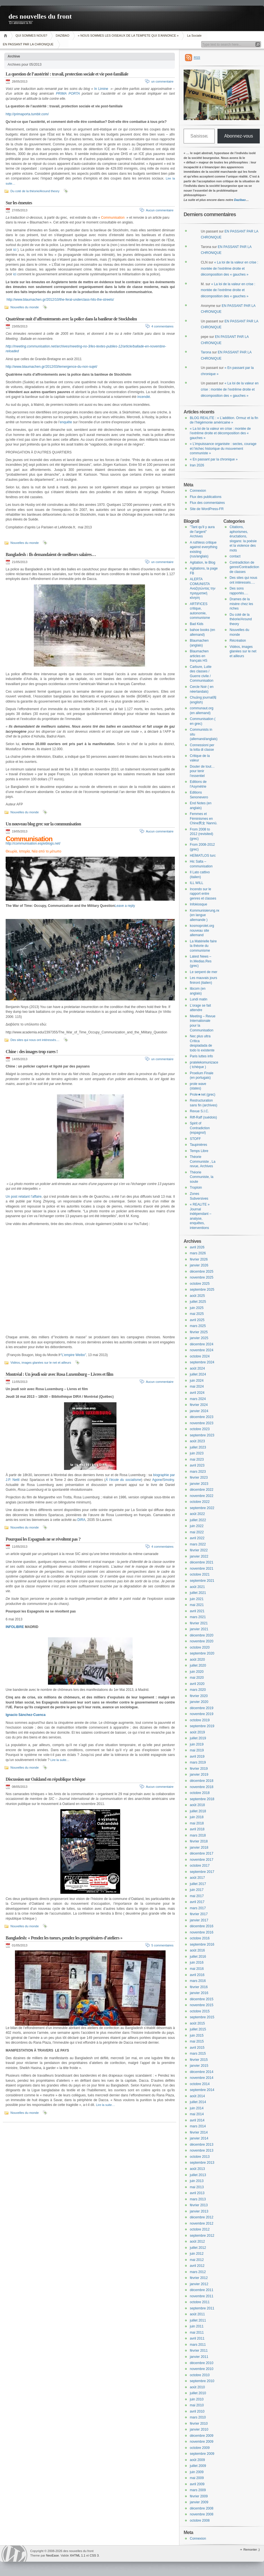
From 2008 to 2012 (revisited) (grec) (201, 834)
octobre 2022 (200, 1502)
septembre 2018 (202, 1799)
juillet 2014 (198, 2102)
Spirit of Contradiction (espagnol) (200, 1128)
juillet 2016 (198, 1957)
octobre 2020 (200, 1647)
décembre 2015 (201, 1999)
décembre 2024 (201, 1344)
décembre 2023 (201, 1417)
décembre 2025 (201, 1271)
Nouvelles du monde (24, 307)
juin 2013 (197, 2181)
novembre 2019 (201, 1714)
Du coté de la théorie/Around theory (35, 191)
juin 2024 (197, 1381)
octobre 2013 (200, 2157)
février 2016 (199, 1987)
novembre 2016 (201, 1932)
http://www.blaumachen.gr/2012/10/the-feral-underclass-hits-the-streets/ (60, 300)
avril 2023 (197, 1465)
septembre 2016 (202, 1944)
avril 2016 (197, 1975)
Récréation (238, 641)
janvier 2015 (199, 2066)
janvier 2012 (199, 2284)
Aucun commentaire (159, 210)
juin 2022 (197, 1526)
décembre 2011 (201, 2290)
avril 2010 (197, 2411)
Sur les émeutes (19, 202)
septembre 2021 (202, 1581)
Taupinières (198, 1145)
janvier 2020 (199, 1702)
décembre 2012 (201, 2217)
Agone (157, 1480)
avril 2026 (197, 1247)
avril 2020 (197, 1684)
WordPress (14, 2554)
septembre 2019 (202, 1726)
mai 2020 (197, 1678)
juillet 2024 (198, 1374)
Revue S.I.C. (199, 1111)
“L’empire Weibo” (73, 1355)
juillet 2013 (198, 2175)
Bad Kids (196, 624)
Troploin (196, 1188)
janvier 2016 (199, 1993)
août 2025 (197, 1296)
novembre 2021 (201, 1569)
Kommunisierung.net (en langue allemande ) (205, 915)
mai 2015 (197, 2041)
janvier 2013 (199, 2211)
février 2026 (199, 1259)
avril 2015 (197, 2048)
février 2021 (199, 1623)
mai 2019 (197, 1750)
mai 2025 (197, 1314)
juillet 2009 (198, 2466)
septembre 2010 (202, 2381)
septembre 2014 (202, 2090)
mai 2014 (197, 2114)
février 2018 (199, 1841)
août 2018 (197, 1805)
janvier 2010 (199, 2429)
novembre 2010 (201, 2369)
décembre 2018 (201, 1781)
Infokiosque (198, 904)
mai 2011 (197, 2332)
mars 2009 (198, 2490)
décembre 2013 (201, 2145)
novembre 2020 (201, 1641)
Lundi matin (198, 999)
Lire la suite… (59, 1760)
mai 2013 (197, 2187)
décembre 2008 (201, 2508)
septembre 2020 (202, 1653)
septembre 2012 (202, 2236)
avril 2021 (197, 1611)
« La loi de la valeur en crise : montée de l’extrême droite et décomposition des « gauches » (229, 268)
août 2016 (197, 1950)
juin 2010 (197, 2399)
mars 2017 (198, 1908)
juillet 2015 (198, 2029)
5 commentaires (162, 1945)
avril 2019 (197, 1756)
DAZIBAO (62, 35)
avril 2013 (197, 2193)
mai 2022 (197, 1532)
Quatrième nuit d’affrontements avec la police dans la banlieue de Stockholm (71, 318)
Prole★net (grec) (202, 1095)
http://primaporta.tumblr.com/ (27, 114)
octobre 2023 (200, 1429)
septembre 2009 (202, 2454)
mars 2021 (198, 1617)
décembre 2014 (201, 2072)
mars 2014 (198, 2126)
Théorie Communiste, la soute (201, 1177)
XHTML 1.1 (77, 2555)
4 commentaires (162, 326)
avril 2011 (197, 2338)
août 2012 (197, 2241)
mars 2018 (198, 1835)
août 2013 (197, 2169)
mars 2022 (198, 1544)
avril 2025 (197, 1320)
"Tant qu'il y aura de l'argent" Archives (202, 531)
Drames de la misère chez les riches (241, 603)
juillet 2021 (198, 1593)
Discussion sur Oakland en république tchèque (45, 1779)
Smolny (168, 1480)
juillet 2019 (198, 1738)
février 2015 (199, 2060)
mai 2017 (197, 1896)
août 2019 (197, 1732)
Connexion (198, 491)
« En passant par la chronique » (213, 459)
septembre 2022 (202, 1508)
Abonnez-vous (238, 136)
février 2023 (199, 1477)
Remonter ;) (251, 2549)
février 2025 (199, 1332)
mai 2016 (197, 1969)
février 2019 (199, 1769)
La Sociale (194, 35)
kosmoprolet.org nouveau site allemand (202, 930)
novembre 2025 (201, 1277)
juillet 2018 (198, 1811)
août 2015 (197, 2023)
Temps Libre (199, 1151)
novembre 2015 (201, 2005)
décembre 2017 (201, 1853)
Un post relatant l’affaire (23, 1197)
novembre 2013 (201, 2150)
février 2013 (199, 2205)
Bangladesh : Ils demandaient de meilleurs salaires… (51, 554)
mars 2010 (198, 2417)
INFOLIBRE (15, 1627)
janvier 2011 (199, 2357)
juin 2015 (197, 2035)
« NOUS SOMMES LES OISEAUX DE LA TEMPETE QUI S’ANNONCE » (128, 35)
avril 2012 (197, 2266)
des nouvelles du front (40, 16)
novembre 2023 (201, 1423)
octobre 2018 (200, 1793)
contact (235, 556)
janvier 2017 (199, 1920)
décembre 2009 (201, 2436)
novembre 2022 (201, 1496)
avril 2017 (197, 1902)
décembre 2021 (201, 1562)
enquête (66, 422)
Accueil (6, 35)
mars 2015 (198, 2054)
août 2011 (197, 2314)
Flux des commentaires (207, 503)
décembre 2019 (201, 1708)
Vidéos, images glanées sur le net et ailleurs (40, 1362)
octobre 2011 (200, 2302)
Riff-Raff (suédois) (203, 1117)
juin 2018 (197, 1817)
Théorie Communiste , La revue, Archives (202, 1161)
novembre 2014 (201, 2078)
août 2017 (197, 1878)
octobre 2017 (200, 1866)
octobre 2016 (200, 1938)
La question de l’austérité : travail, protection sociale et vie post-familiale (67, 74)
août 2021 (197, 1587)
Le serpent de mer (203, 972)
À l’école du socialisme (123, 1480)
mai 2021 (197, 1605)
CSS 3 (94, 2555)
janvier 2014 (199, 2138)
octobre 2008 (200, 2520)
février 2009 (199, 2496)
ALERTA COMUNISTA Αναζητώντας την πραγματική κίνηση (202, 588)
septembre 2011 (202, 2308)
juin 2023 (197, 1453)
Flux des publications (205, 497)
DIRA (81, 1520)
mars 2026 (198, 1253)
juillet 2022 (198, 1520)
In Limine (101, 89)
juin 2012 (197, 2254)
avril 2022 (197, 1538)
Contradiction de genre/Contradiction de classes (244, 567)
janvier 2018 (199, 1848)
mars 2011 (198, 2345)
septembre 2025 (202, 1290)
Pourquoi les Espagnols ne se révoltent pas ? (43, 1539)
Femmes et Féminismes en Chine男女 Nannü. (203, 818)
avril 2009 (197, 2484)
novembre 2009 (201, 2442)
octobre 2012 (200, 2229)
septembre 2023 (202, 1435)
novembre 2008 (201, 2514)
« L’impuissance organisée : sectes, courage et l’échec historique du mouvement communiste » (223, 448)
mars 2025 (198, 1326)
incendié (143, 397)
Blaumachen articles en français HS (199, 656)
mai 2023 (197, 1459)
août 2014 (197, 2096)
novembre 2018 (201, 1787)
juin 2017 (197, 1890)
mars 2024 (198, 1399)
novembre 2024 (201, 1350)
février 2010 (199, 2424)
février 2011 (199, 2351)
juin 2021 (197, 1599)
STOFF (195, 1139)
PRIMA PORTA (68, 94)
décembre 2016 (201, 1926)
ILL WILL (196, 883)
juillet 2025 (198, 1302)
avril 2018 (197, 1829)
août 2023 (197, 1441)
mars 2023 (198, 1472)
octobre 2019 (200, 1720)
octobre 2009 (200, 2448)
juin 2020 (197, 1672)
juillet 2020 (198, 1665)
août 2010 (197, 2387)
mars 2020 (198, 1690)
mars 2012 (198, 2272)
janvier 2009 (199, 2502)
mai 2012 (197, 2260)
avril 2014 (197, 2120)
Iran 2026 (197, 465)
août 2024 (197, 1368)
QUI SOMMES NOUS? (31, 35)
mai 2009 (197, 2478)
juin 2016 (197, 1962)
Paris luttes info (201, 1056)
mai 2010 (197, 2405)
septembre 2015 (202, 2017)
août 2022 (197, 1514)
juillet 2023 (198, 1447)
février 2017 (199, 1914)
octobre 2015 (200, 2011)
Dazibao (240, 199)
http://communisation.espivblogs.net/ (33, 843)
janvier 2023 (199, 1484)
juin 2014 (197, 2108)
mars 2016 (198, 1981)
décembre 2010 (201, 2363)
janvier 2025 (199, 1338)
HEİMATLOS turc (203, 856)
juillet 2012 (198, 2248)
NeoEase (52, 2555)
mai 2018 (197, 1823)
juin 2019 (197, 1744)
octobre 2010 (200, 2375)
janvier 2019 (199, 1775)
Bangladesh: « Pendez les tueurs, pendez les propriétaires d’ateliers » (64, 1937)
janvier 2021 (199, 1629)
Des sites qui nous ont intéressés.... (35, 1040)
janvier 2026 (199, 1265)
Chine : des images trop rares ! (32, 1051)
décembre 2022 (201, 1490)
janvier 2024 (199, 1411)
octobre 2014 (200, 2084)
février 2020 (199, 1696)
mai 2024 (197, 1386)
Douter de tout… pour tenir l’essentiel (202, 771)
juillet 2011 (198, 2320)
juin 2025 (197, 1308)
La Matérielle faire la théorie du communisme (203, 946)
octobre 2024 (200, 1356)
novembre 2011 (201, 2296)
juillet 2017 (198, 1884)
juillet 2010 (198, 2393)
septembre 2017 (202, 1872)
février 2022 (199, 1550)
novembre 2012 (201, 2223)
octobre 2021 (200, 1574)
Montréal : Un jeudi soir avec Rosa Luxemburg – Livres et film (59, 1374)
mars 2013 (198, 2199)
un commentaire (162, 81)
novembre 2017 (201, 1860)
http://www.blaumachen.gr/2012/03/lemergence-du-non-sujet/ (51, 367)
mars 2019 (198, 1762)
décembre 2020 (201, 1635)
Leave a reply (125, 906)
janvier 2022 (199, 1556)
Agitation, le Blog (202, 562)
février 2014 (199, 2132)
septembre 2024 (202, 1362)
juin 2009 (197, 2472)
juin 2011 (197, 2326)
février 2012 (199, 2278)
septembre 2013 (202, 2163)
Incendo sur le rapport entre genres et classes (203, 893)
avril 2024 (197, 1393)
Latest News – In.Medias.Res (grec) (201, 961)
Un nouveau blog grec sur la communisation (43, 823)
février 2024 (199, 1405)
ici (14, 250)
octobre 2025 (200, 1284)
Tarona (206, 352)
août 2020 (197, 1660)
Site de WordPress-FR (207, 509)
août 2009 (197, 2460)
